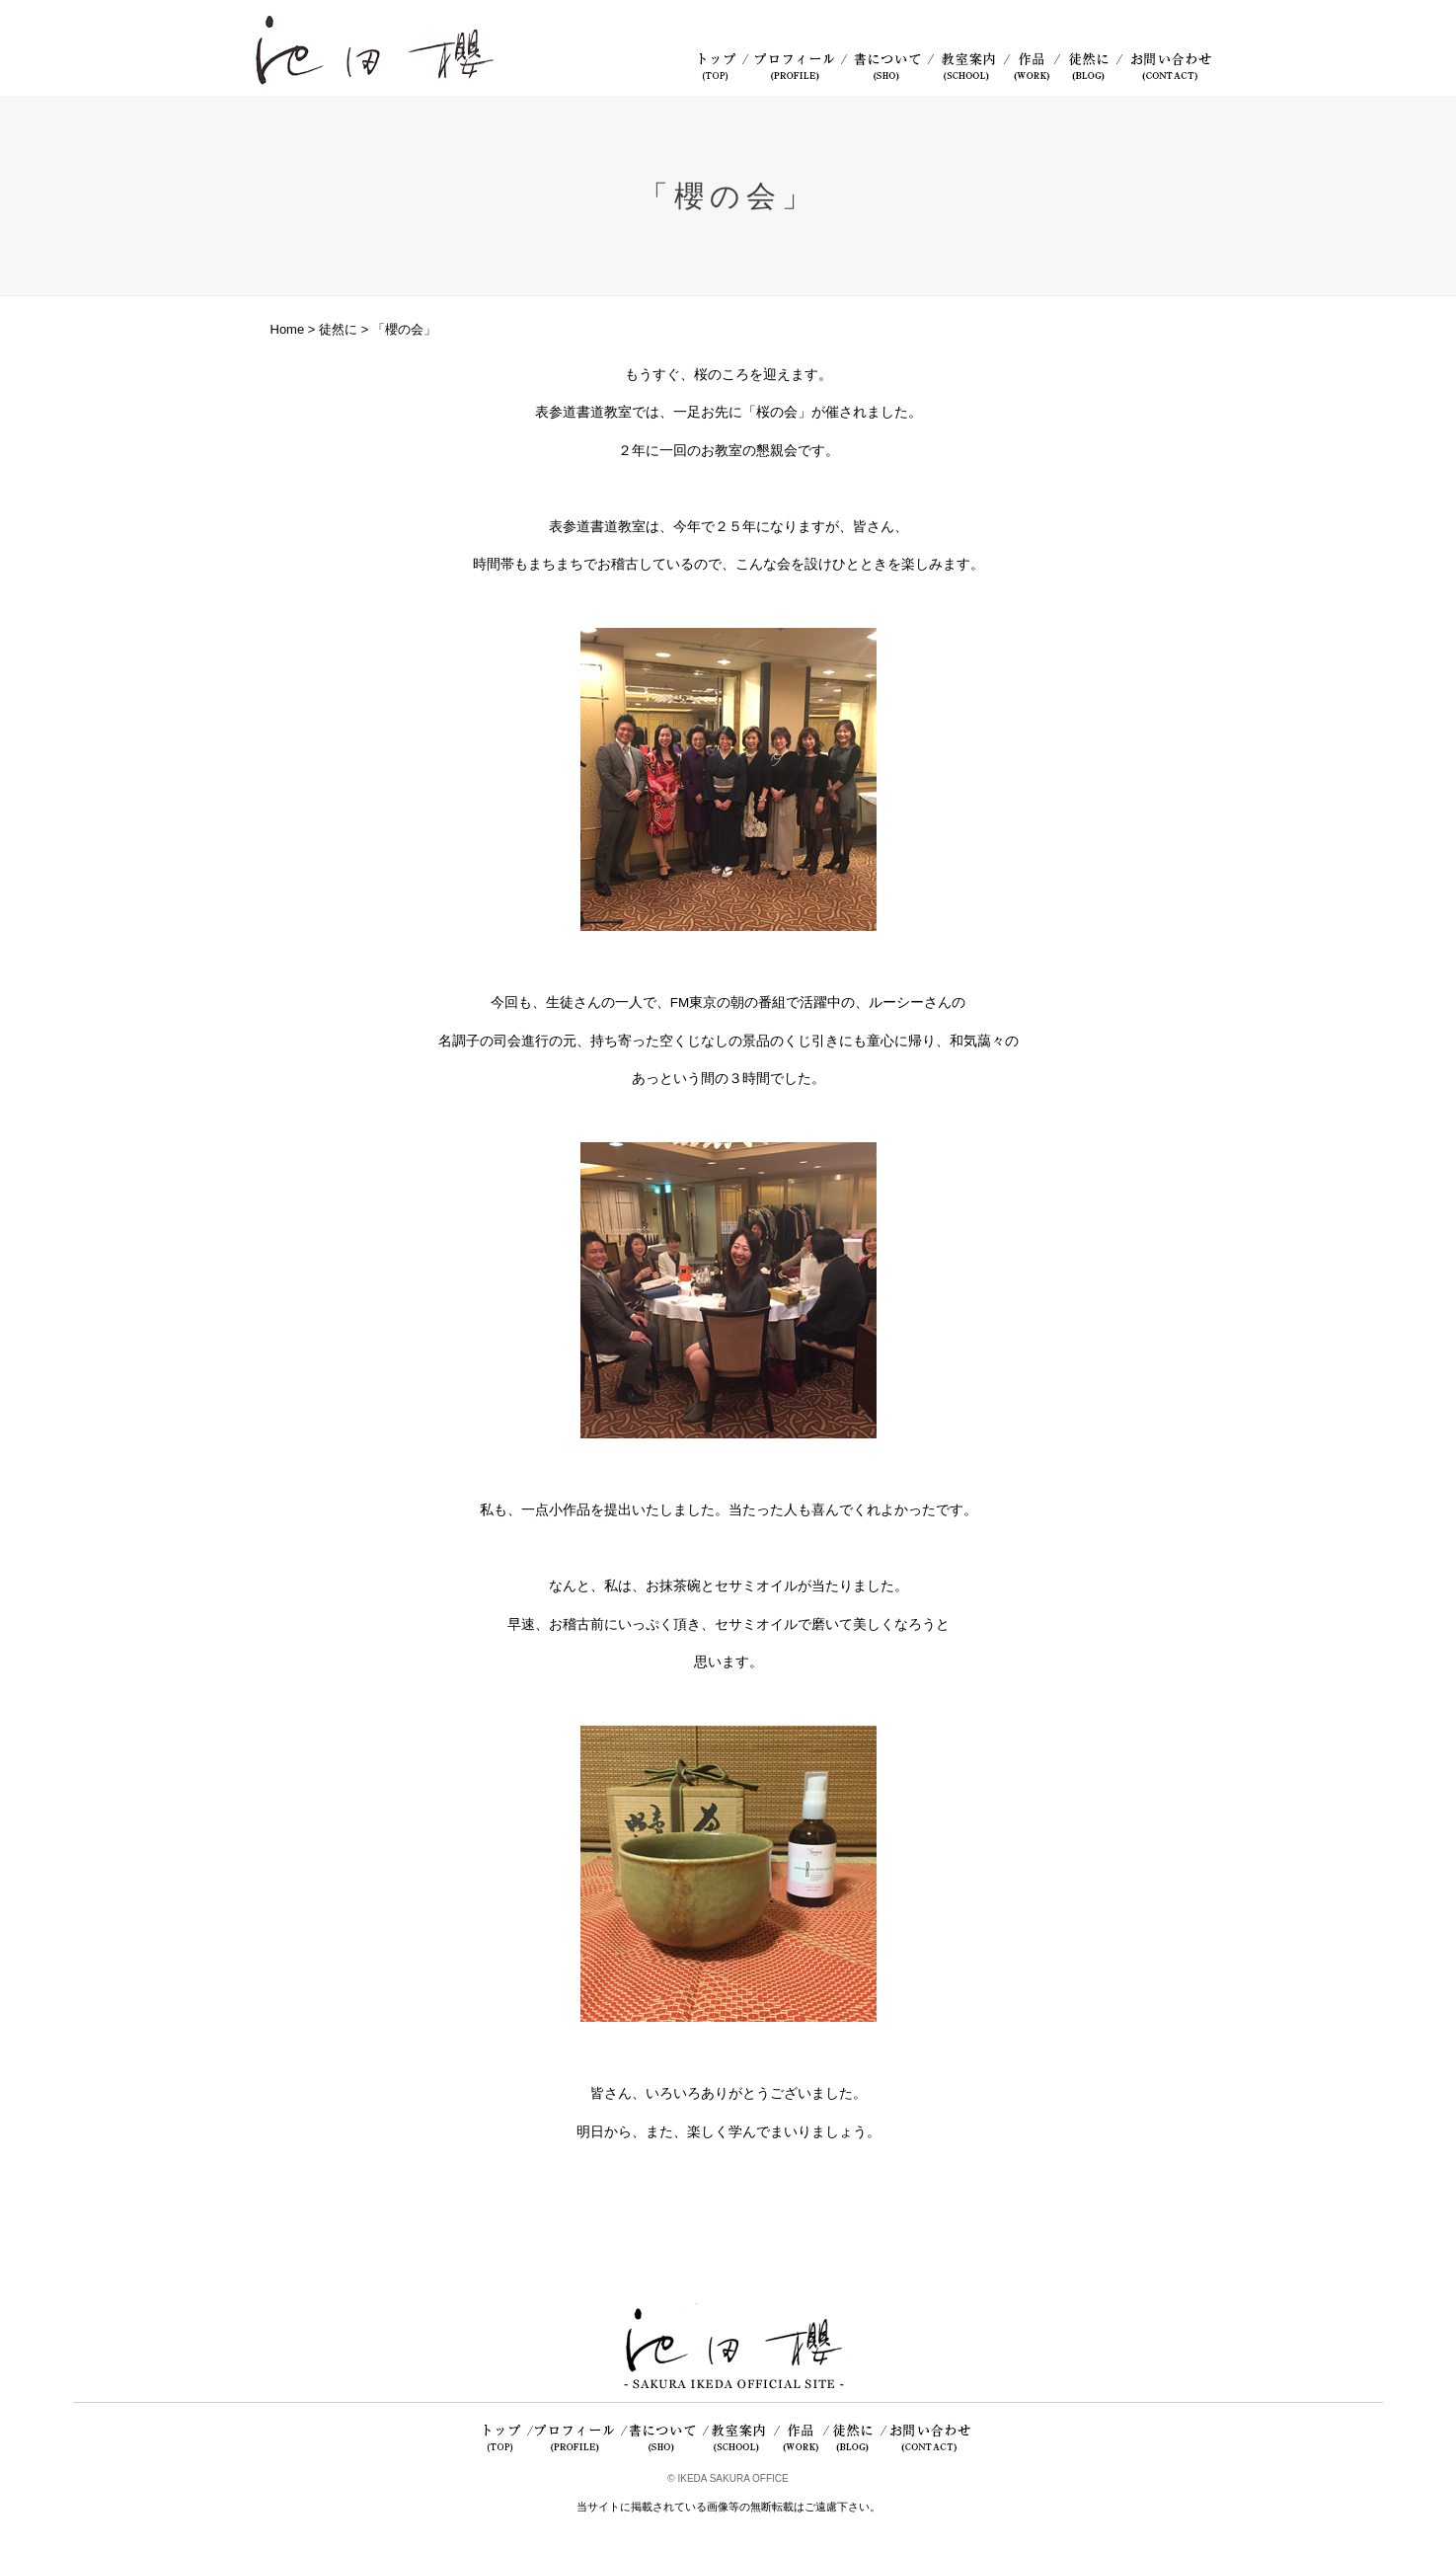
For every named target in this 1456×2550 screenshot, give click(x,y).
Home (287, 329)
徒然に (338, 329)
